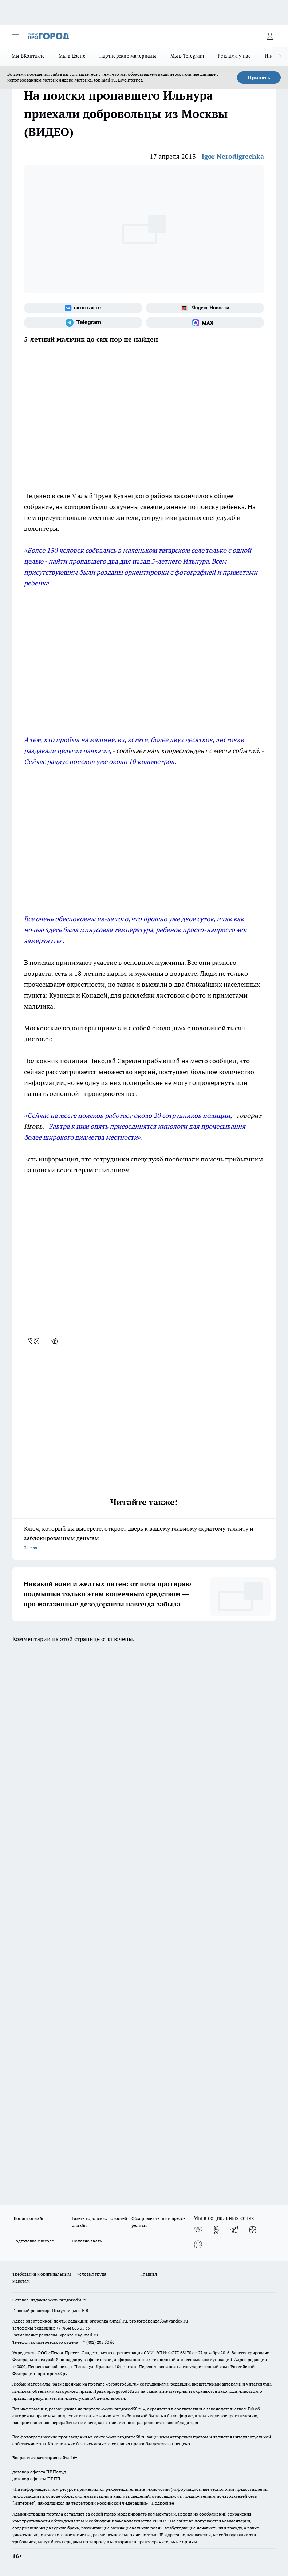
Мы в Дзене (72, 55)
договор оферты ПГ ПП (36, 2478)
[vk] (34, 1341)
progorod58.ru (122, 2384)
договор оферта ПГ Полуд (39, 2471)
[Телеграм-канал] (83, 322)
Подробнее (162, 2503)
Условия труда (91, 2274)
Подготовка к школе (33, 2241)
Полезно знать (87, 2241)
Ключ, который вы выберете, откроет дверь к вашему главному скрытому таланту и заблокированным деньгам (144, 1538)
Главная (149, 2274)
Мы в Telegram (187, 55)
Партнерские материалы (128, 55)
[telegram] (57, 1341)
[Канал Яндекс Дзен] (253, 2229)
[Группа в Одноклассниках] (216, 2229)
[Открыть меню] (15, 36)
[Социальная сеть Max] (205, 322)
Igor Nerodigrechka (233, 156)
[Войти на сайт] (270, 36)
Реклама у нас (234, 55)
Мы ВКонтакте (28, 55)
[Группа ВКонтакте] (83, 308)
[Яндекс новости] (205, 308)
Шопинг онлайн (28, 2218)
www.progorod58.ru (68, 2300)
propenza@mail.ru (108, 2321)
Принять (259, 77)
